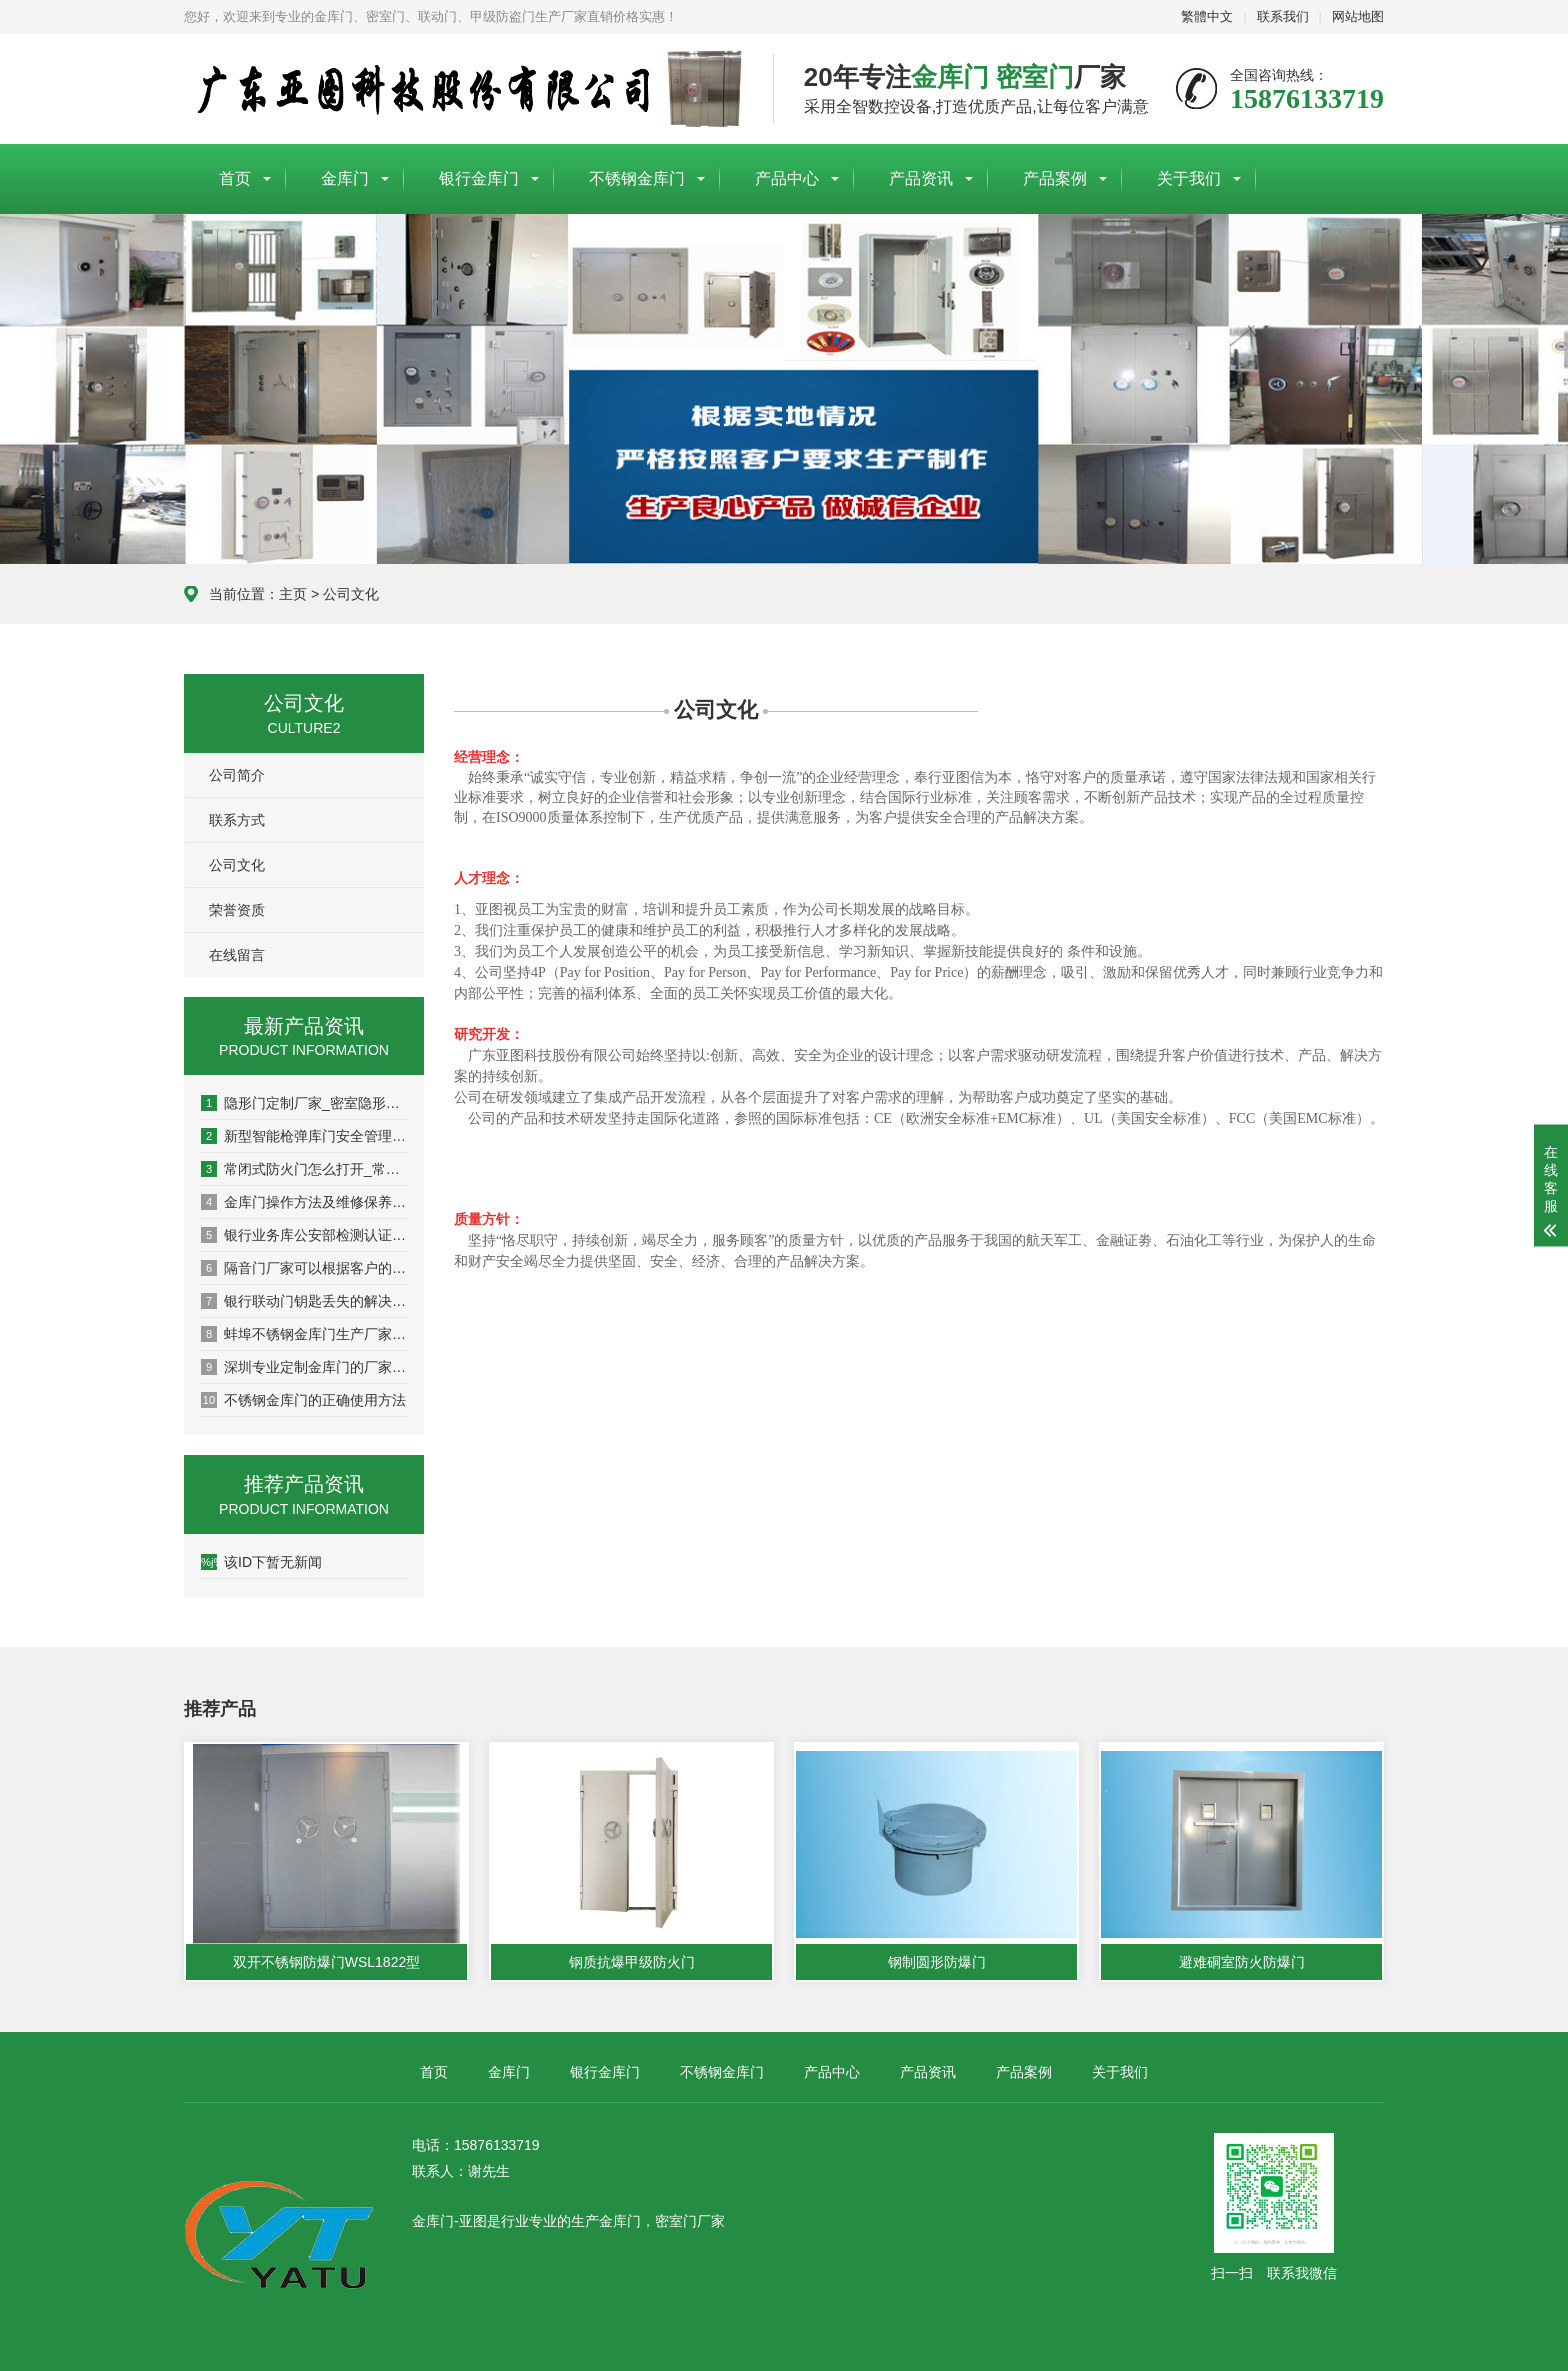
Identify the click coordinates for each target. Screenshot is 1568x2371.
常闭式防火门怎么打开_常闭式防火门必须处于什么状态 (305, 1169)
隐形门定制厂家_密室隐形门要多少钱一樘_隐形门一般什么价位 (305, 1103)
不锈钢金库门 (637, 178)
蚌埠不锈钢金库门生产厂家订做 (305, 1334)
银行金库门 (479, 178)
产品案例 (1055, 178)
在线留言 (237, 955)
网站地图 (1358, 16)
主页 (293, 594)
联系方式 (237, 820)
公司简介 (237, 775)
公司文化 (351, 594)
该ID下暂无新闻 (261, 1562)
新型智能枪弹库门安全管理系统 (305, 1136)
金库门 (345, 178)
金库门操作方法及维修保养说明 (305, 1202)
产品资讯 (921, 178)
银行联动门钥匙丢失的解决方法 (305, 1301)
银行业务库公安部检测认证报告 (305, 1235)
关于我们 (1189, 178)
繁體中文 (1207, 16)
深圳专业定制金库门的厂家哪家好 (305, 1367)
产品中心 (787, 178)
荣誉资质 (237, 910)
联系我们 (1283, 16)
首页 (235, 178)
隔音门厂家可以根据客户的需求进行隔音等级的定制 (305, 1268)
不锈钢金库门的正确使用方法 (303, 1400)
